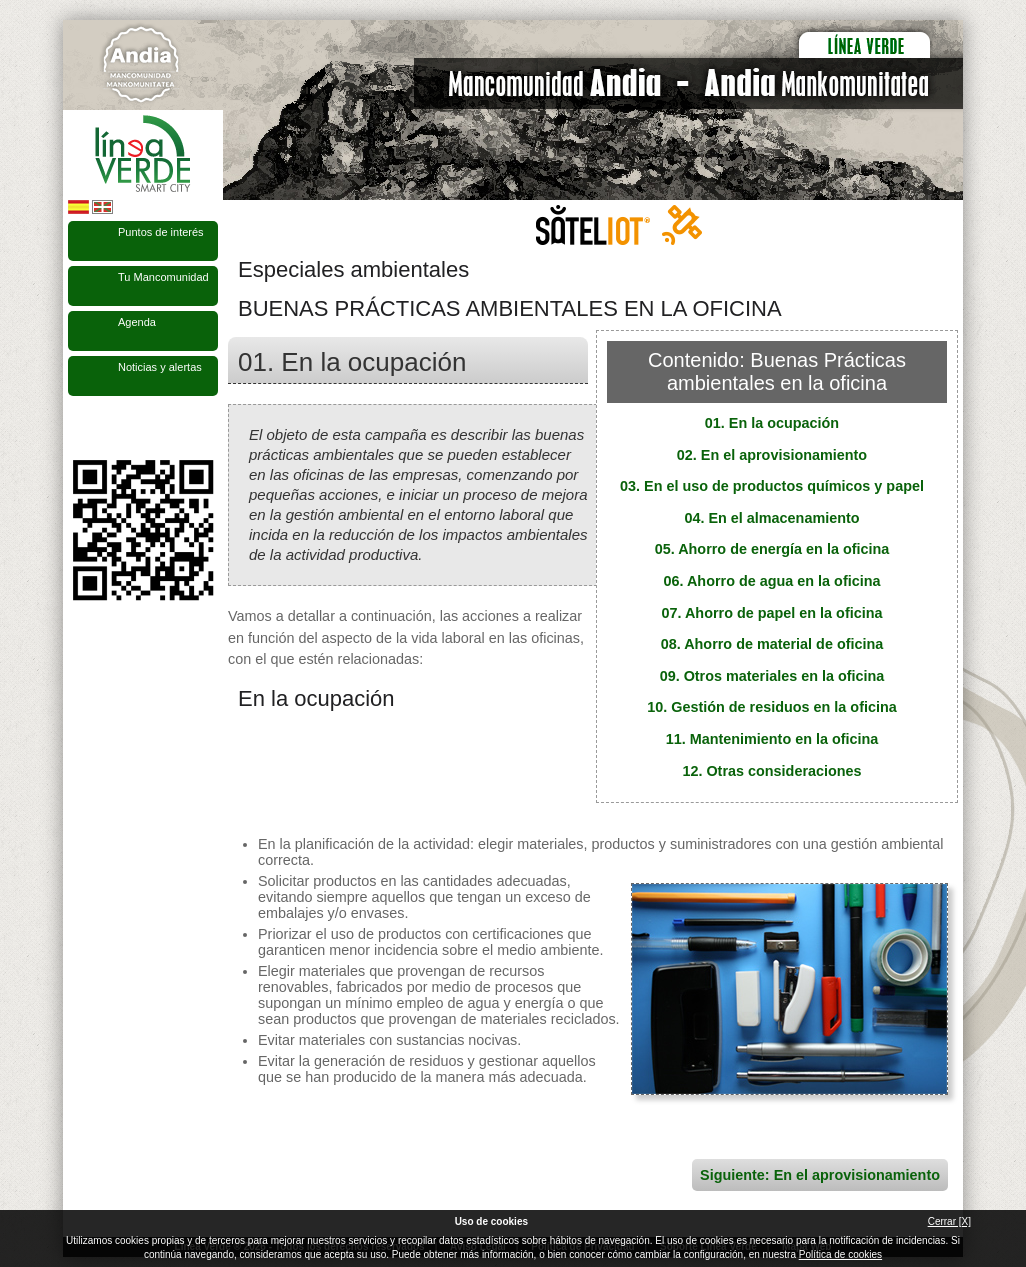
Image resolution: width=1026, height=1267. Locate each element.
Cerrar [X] (949, 1221)
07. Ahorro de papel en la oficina (772, 613)
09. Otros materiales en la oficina (772, 676)
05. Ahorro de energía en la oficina (772, 549)
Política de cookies (840, 1254)
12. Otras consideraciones (771, 771)
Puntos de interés (161, 232)
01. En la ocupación (772, 423)
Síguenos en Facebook (80, 428)
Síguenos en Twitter (113, 428)
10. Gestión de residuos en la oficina (772, 707)
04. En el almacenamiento (771, 518)
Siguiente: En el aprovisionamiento (820, 1175)
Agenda (137, 322)
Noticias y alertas (160, 367)
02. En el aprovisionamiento (772, 455)
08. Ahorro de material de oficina (772, 644)
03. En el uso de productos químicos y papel (772, 486)
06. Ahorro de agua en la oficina (772, 581)
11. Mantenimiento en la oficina (772, 739)
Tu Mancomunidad (163, 277)
